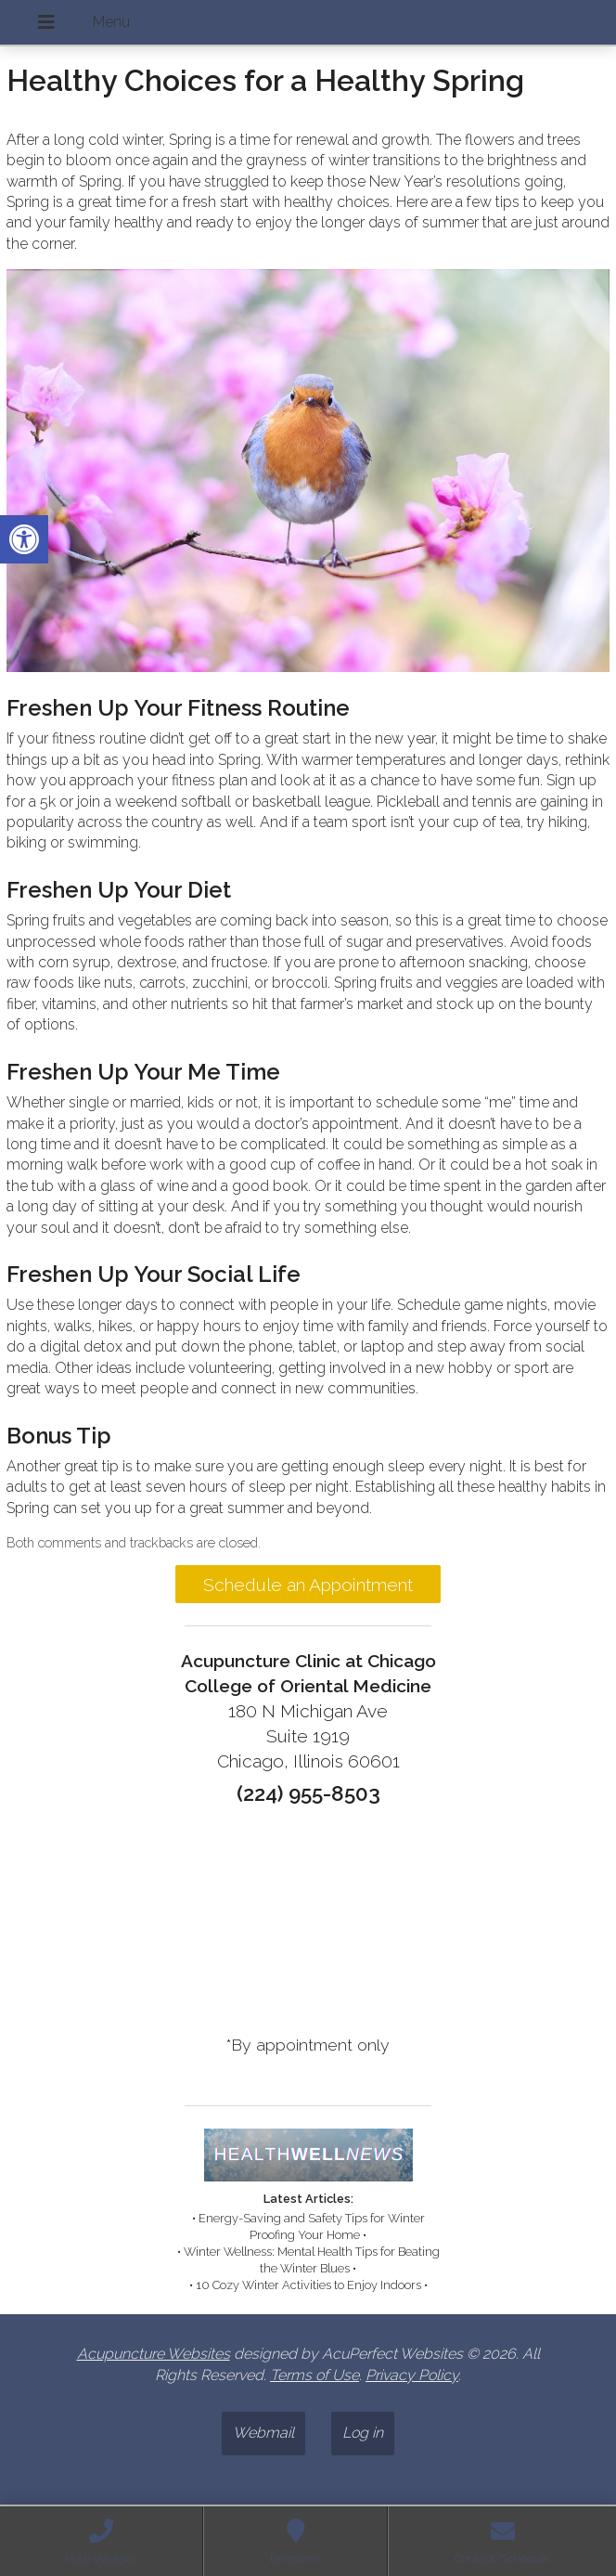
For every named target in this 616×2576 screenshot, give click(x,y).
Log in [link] (362, 2432)
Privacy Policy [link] (412, 2375)
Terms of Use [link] (314, 2375)
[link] (24, 539)
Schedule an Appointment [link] (308, 1584)
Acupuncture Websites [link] (153, 2353)
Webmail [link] (263, 2432)
